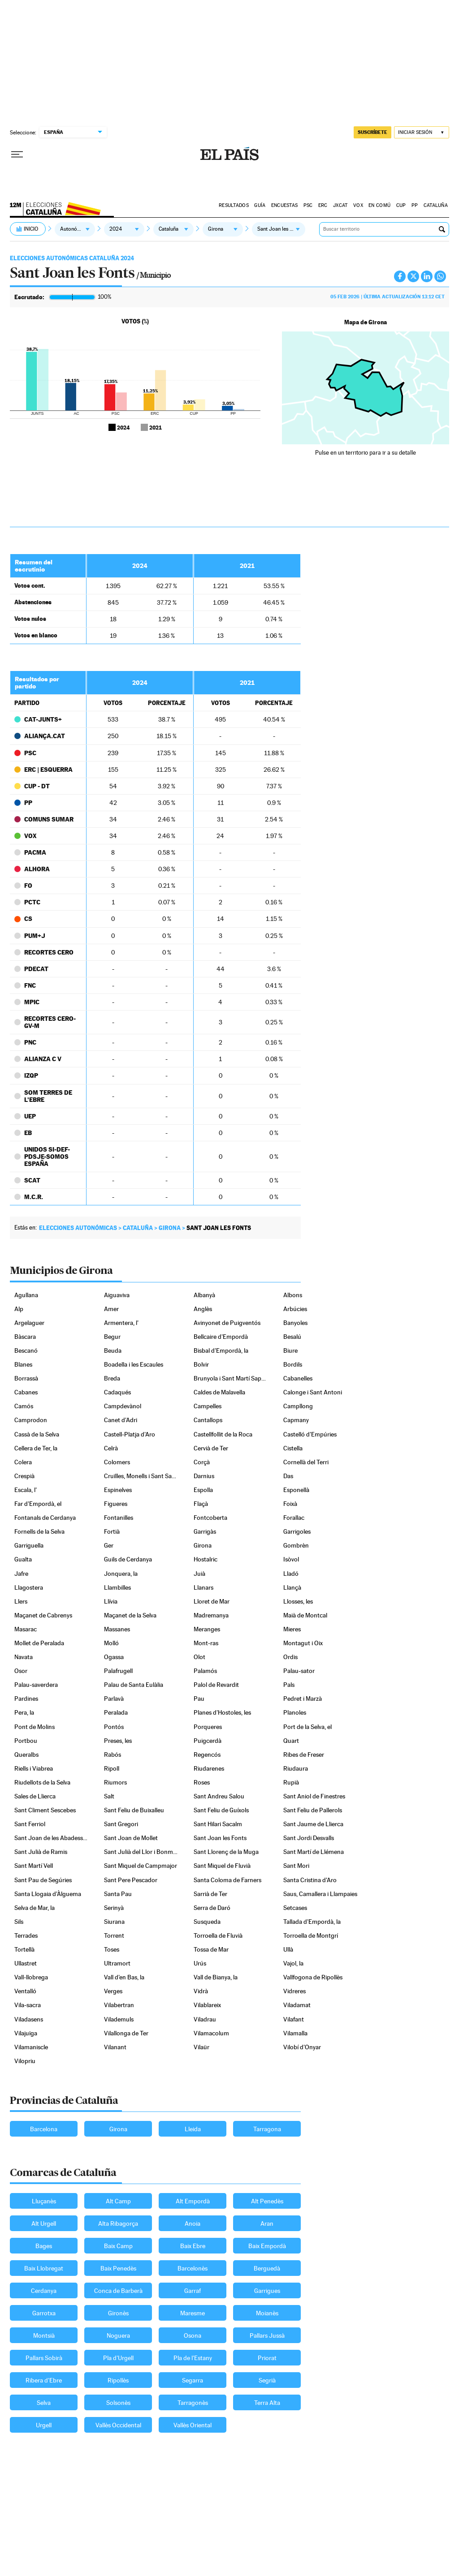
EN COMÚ (379, 205)
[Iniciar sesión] (421, 132)
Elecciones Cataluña (57, 207)
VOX (358, 205)
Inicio (31, 229)
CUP (401, 205)
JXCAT (340, 205)
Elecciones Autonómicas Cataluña (72, 258)
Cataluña (436, 205)
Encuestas (284, 205)
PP (414, 205)
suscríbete (372, 132)
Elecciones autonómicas (78, 1227)
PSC (308, 205)
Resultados (234, 205)
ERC (323, 205)
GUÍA (259, 205)
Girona (170, 1227)
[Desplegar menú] (17, 154)
